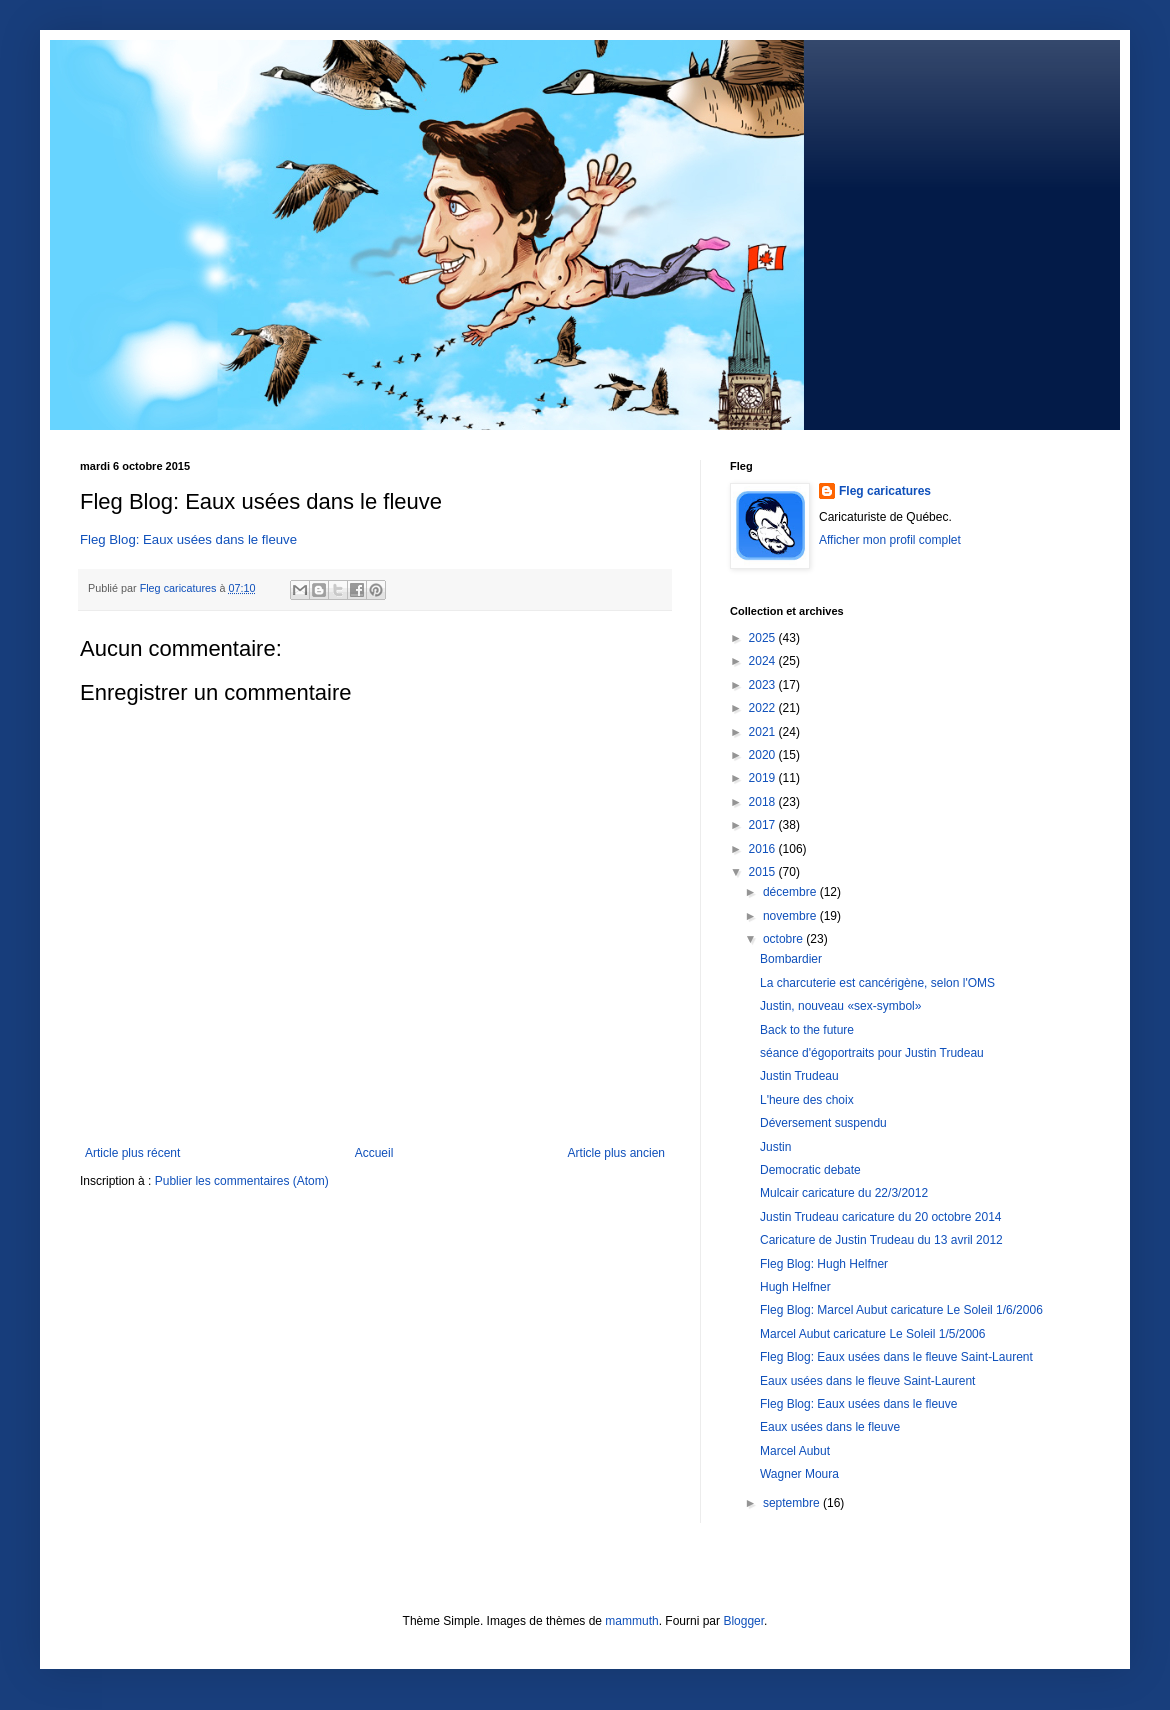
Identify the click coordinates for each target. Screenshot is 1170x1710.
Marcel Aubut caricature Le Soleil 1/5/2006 (872, 1334)
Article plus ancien (616, 1153)
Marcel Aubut (795, 1451)
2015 (764, 872)
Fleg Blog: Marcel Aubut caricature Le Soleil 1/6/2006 (901, 1310)
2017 (764, 825)
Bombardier (791, 959)
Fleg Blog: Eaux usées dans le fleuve (188, 539)
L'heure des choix (807, 1100)
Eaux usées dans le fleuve (830, 1427)
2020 (764, 755)
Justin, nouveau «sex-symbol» (840, 1006)
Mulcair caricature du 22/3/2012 (844, 1193)
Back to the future (807, 1030)
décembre (791, 892)
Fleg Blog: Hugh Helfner (824, 1264)
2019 (764, 778)
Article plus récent (132, 1153)
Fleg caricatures (885, 491)
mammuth (631, 1621)
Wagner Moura (799, 1474)
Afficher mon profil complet (890, 540)
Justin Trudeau (799, 1076)
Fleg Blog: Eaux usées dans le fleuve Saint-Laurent (896, 1357)
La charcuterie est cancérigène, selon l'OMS (877, 983)
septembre (793, 1503)
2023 (764, 685)
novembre (791, 916)
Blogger (743, 1621)
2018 (764, 802)
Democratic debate (810, 1170)
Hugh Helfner (795, 1287)
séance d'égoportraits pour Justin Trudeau (872, 1053)
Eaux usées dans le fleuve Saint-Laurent (867, 1381)
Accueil (374, 1153)
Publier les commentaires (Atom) (242, 1181)
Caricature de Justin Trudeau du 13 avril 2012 (881, 1240)
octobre (784, 939)
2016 (764, 849)
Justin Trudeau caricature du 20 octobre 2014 (881, 1217)
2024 (764, 661)
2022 (764, 708)
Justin (775, 1147)
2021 (764, 732)
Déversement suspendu (823, 1123)
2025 (764, 638)
